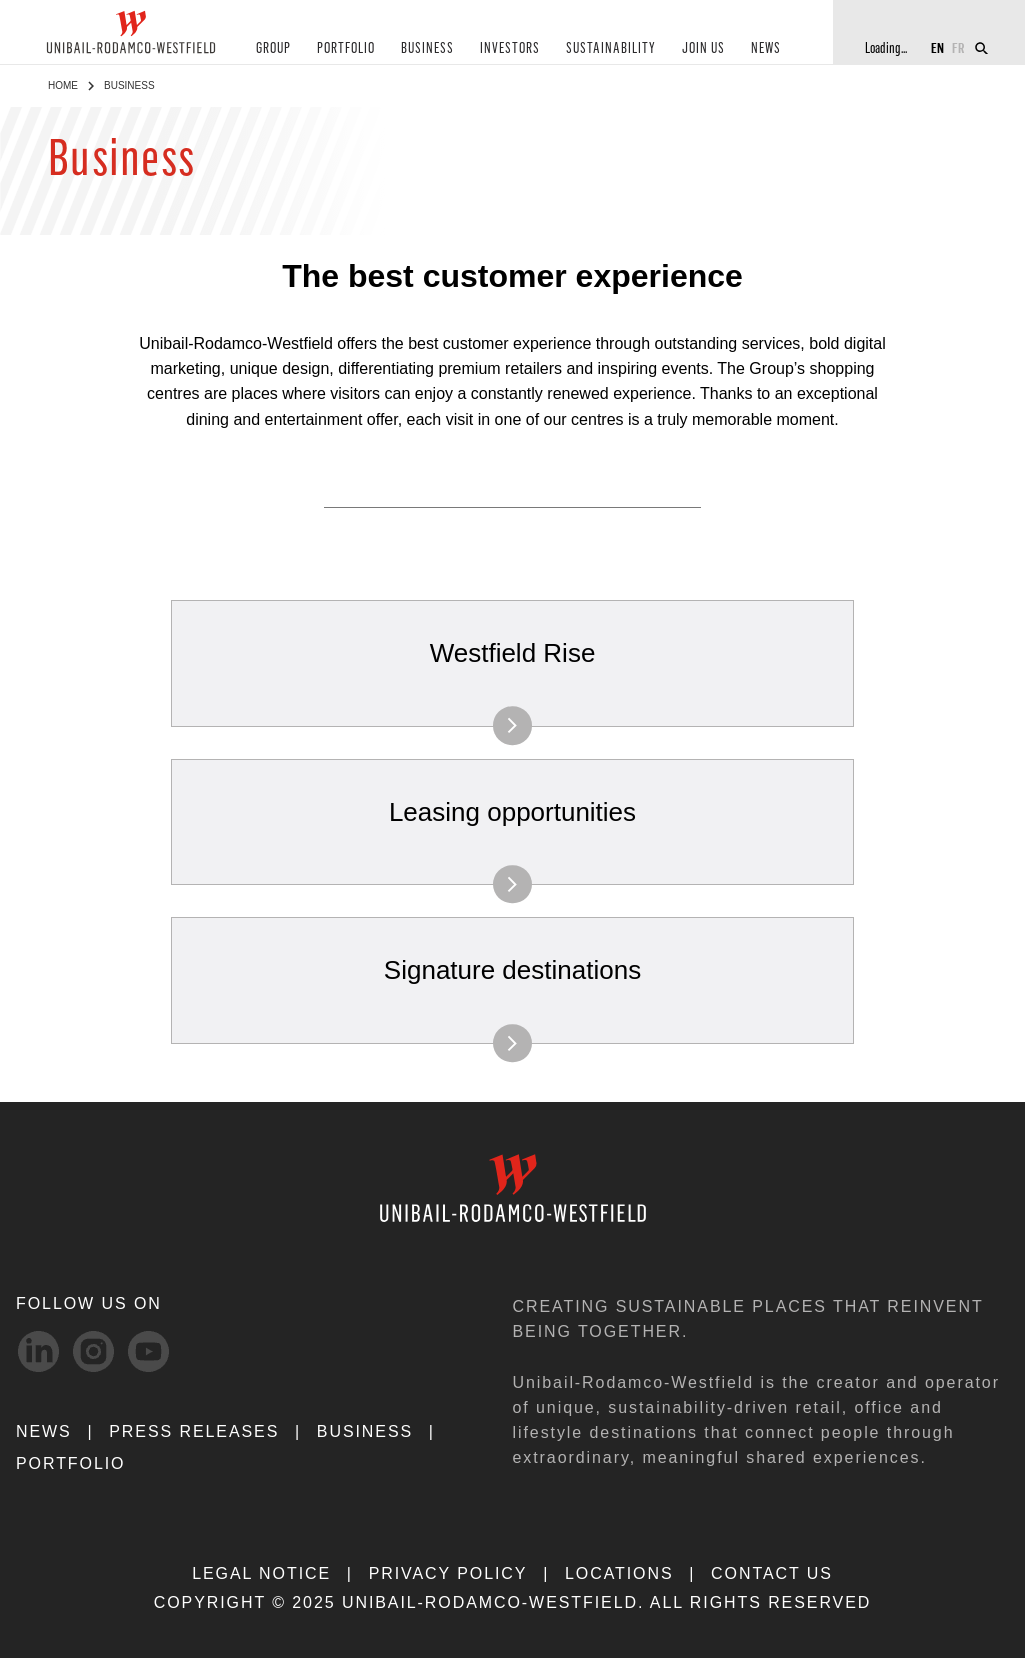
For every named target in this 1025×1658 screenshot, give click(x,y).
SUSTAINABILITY (611, 48)
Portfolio (70, 1463)
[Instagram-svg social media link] (93, 1351)
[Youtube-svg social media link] (148, 1351)
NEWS (766, 48)
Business (365, 1431)
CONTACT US (772, 1573)
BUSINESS (427, 48)
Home (63, 85)
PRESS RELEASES (194, 1431)
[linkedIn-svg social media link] (38, 1351)
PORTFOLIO (346, 48)
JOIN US (703, 48)
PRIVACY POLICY (448, 1573)
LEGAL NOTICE (261, 1573)
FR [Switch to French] (958, 47)
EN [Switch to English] (937, 47)
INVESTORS (510, 48)
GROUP (273, 48)
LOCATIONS (619, 1573)
